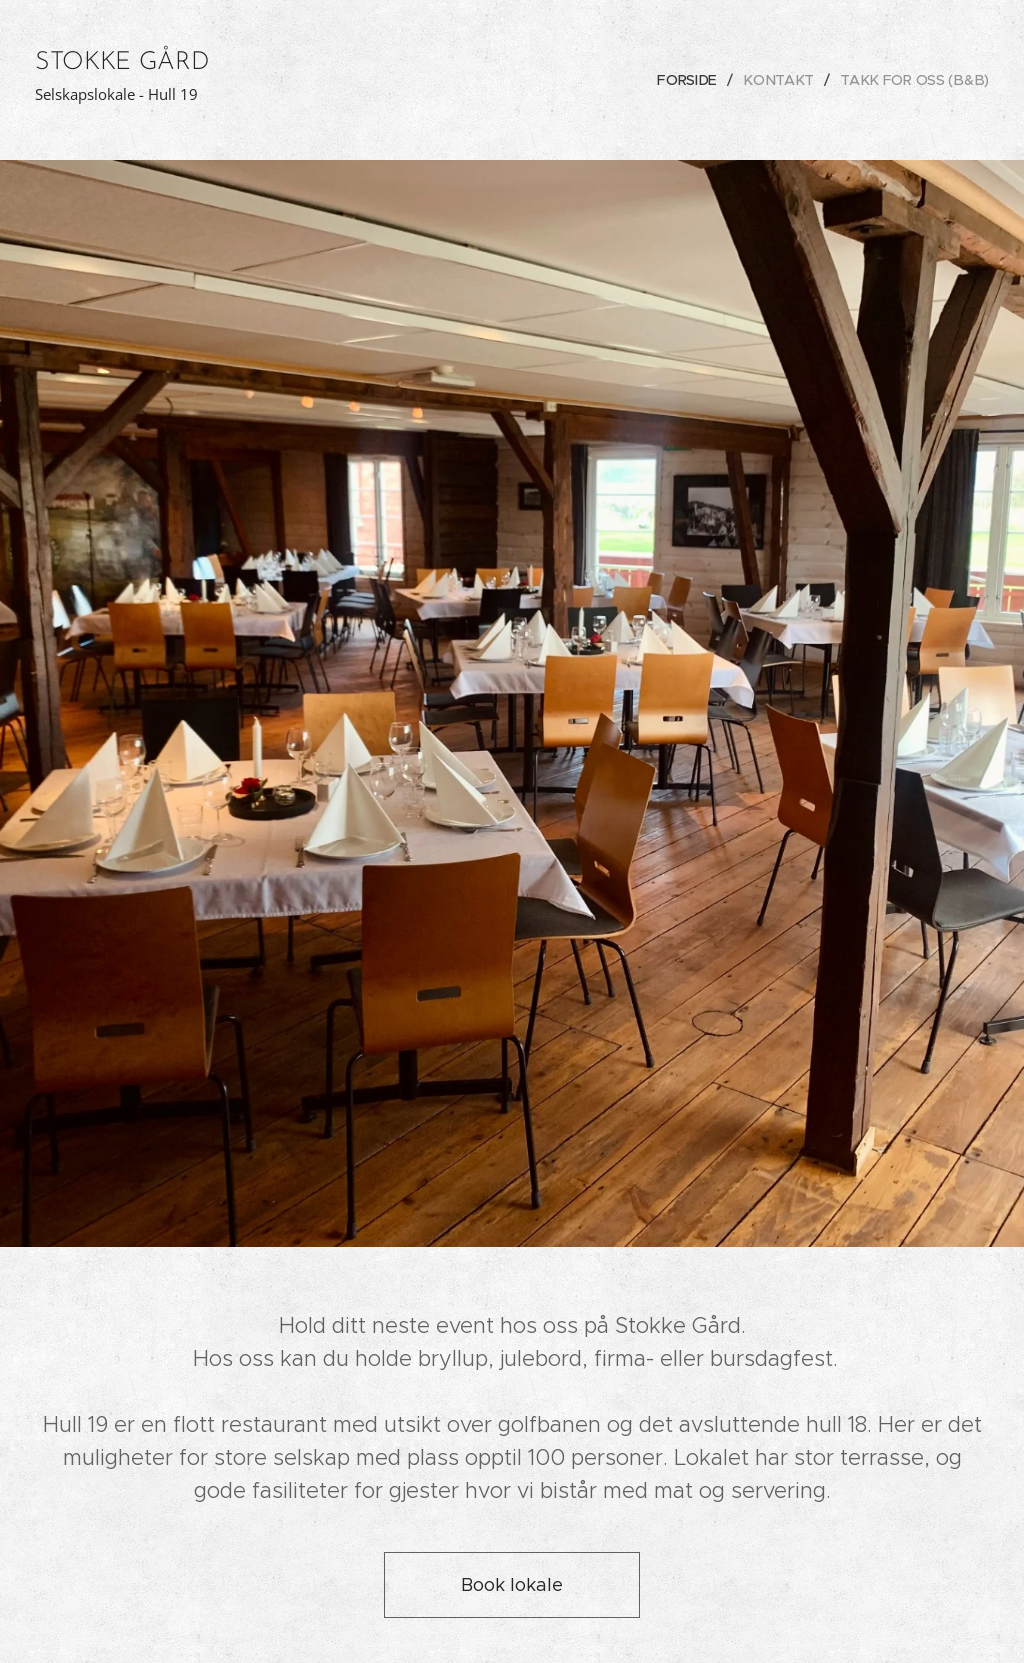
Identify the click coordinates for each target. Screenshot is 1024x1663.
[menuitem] (696, 80)
